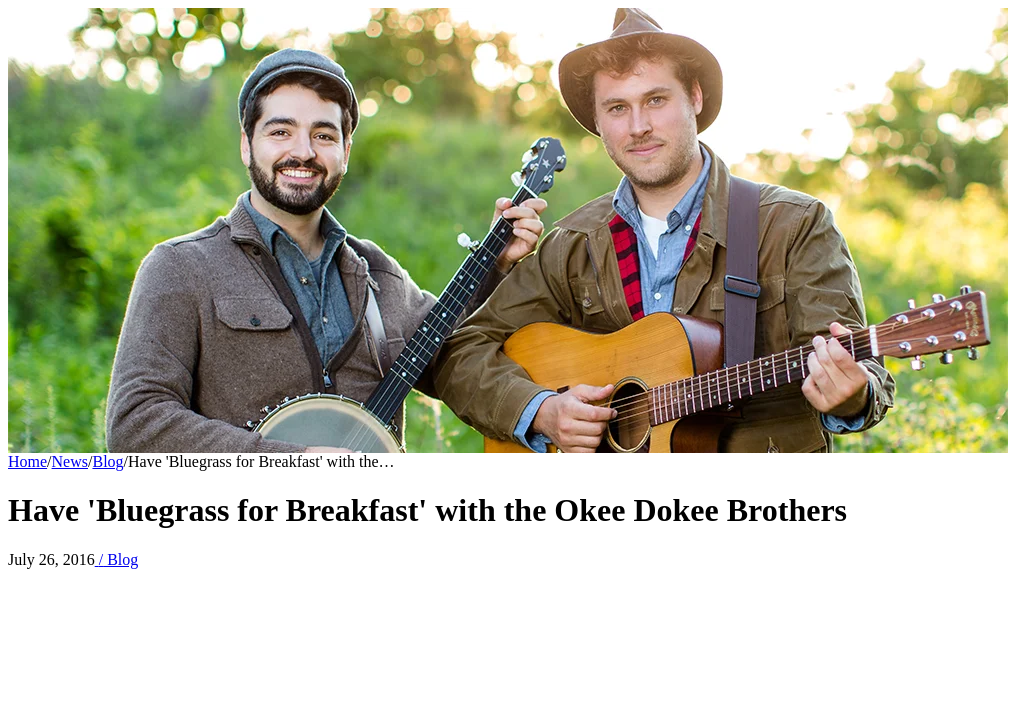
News (70, 461)
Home (27, 461)
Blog (107, 461)
